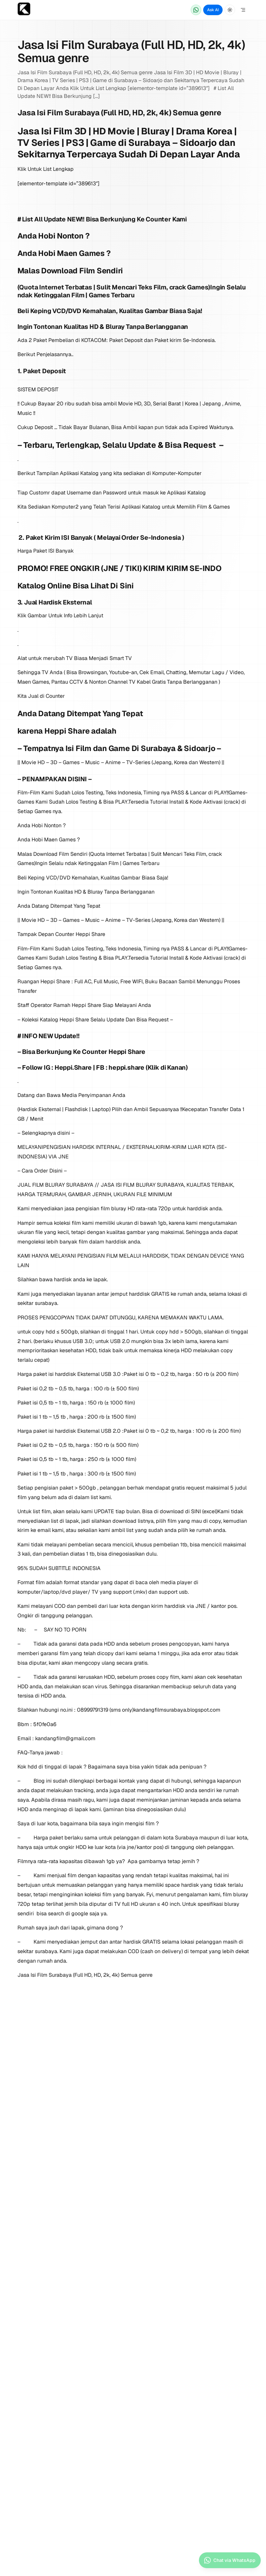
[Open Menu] (243, 10)
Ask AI (213, 9)
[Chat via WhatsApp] (196, 10)
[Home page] (24, 10)
